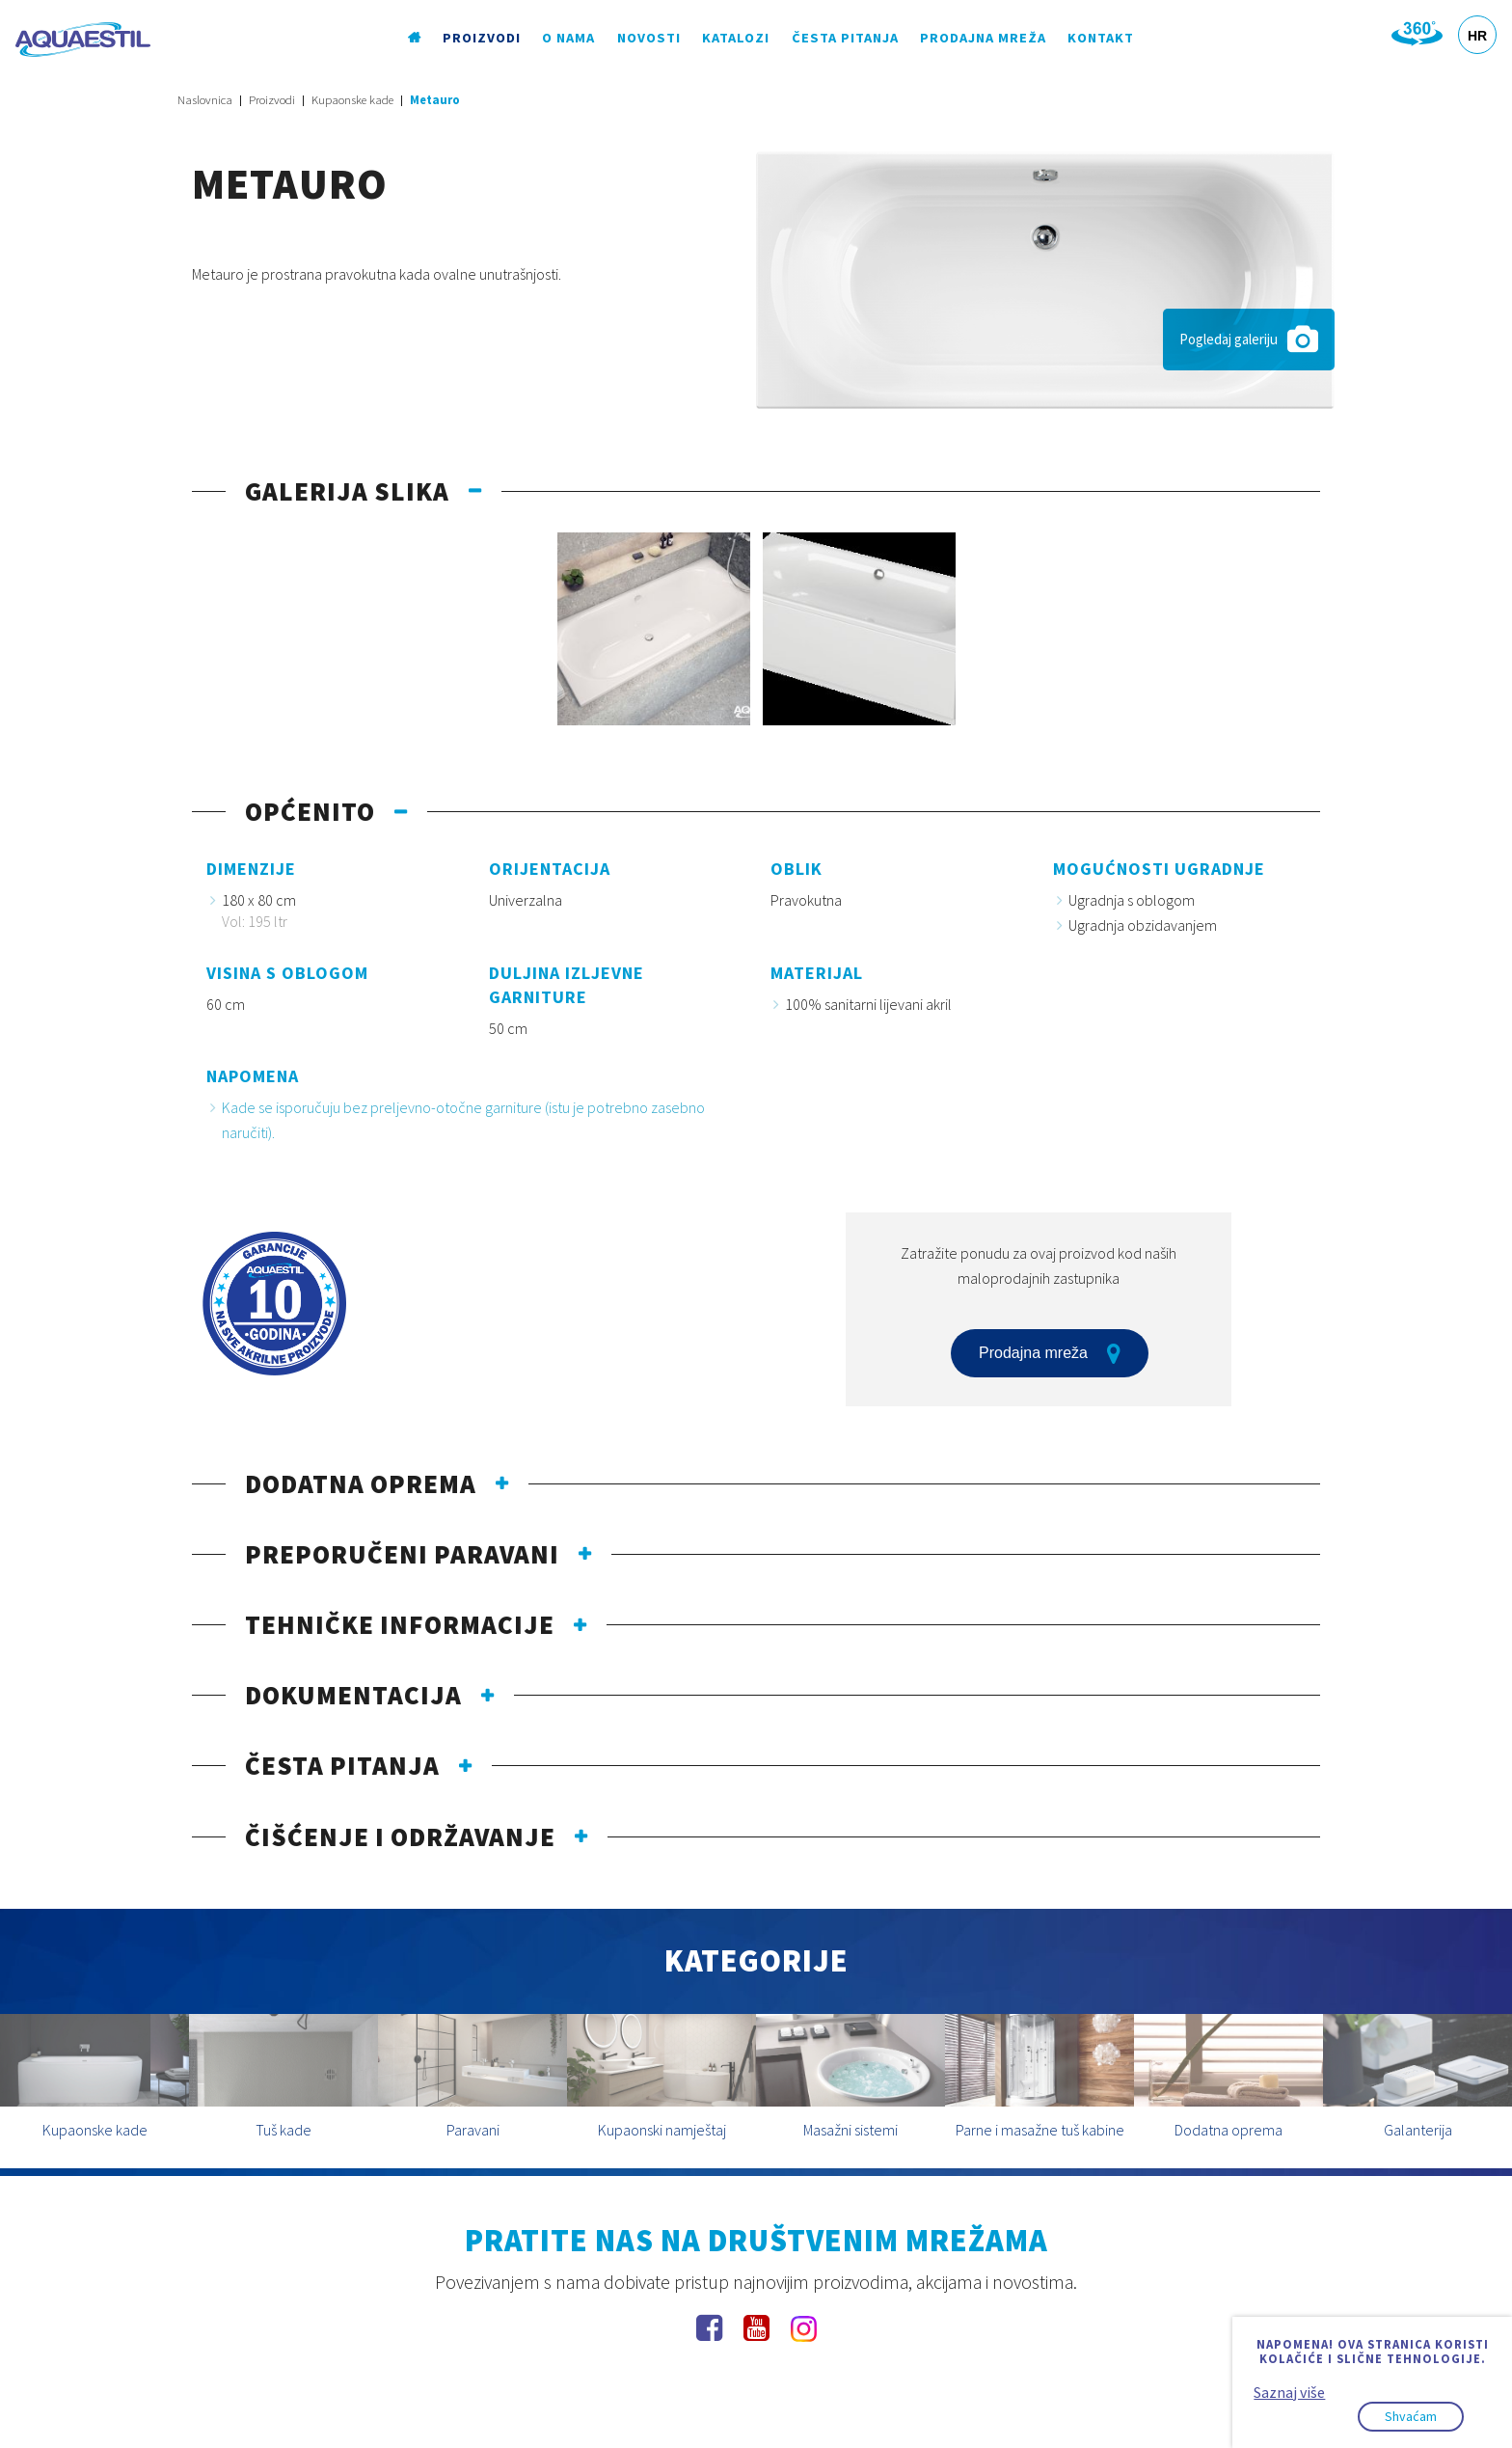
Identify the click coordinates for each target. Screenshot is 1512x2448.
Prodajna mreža (983, 37)
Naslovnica (204, 100)
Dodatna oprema (360, 1483)
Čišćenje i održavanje (400, 1836)
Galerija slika (347, 491)
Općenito (310, 811)
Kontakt (1100, 37)
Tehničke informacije (399, 1624)
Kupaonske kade (352, 100)
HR (1477, 35)
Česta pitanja (845, 37)
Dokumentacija (353, 1694)
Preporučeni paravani (402, 1553)
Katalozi (736, 37)
